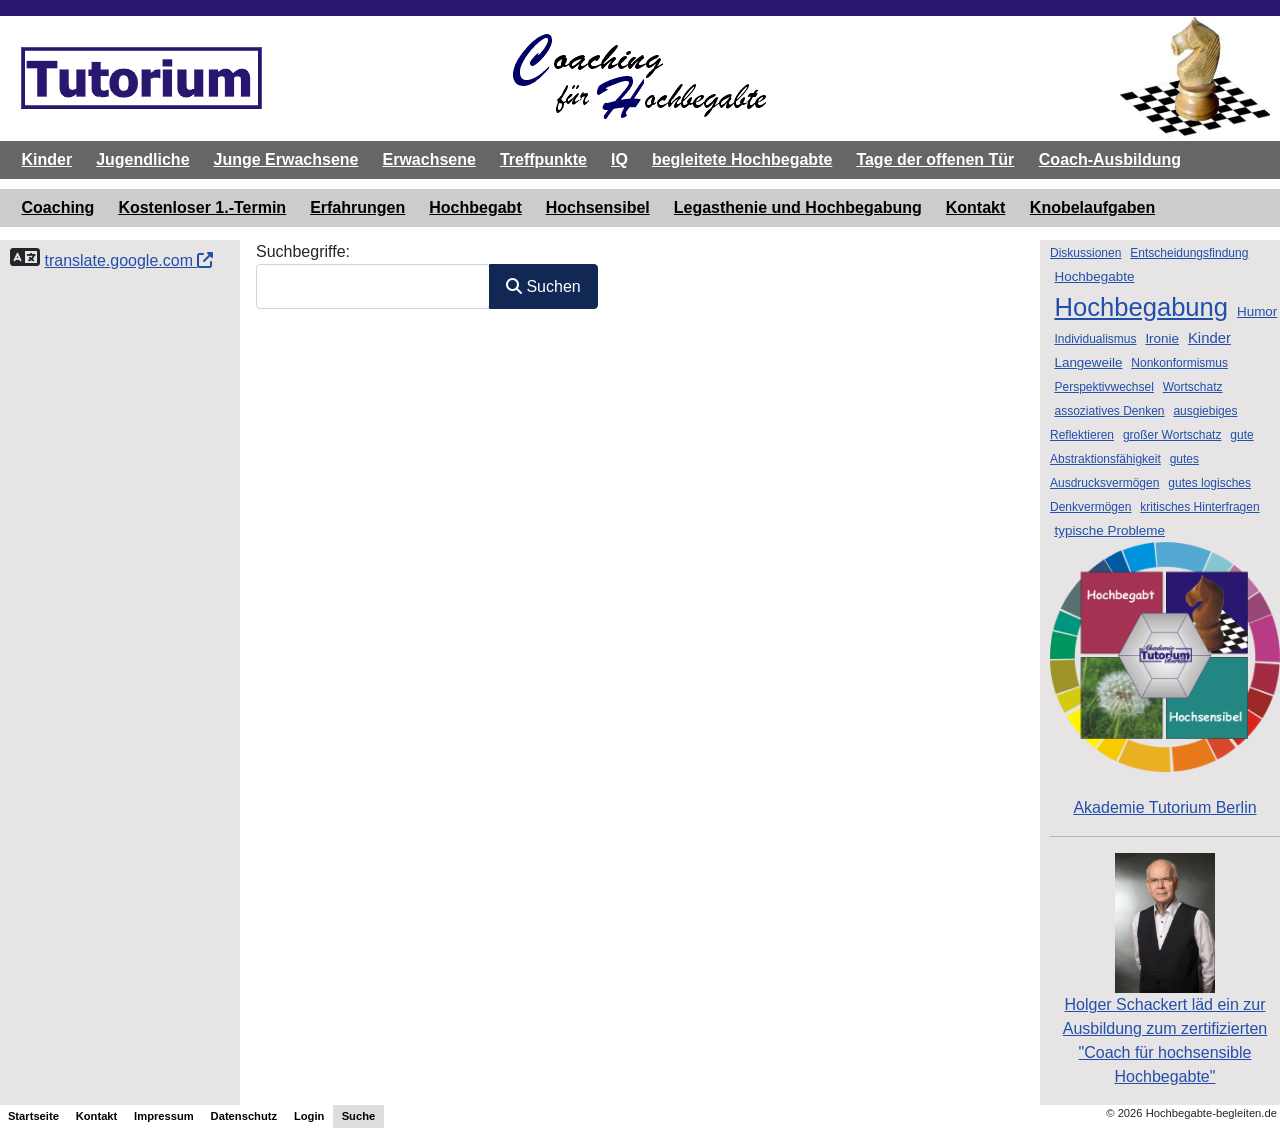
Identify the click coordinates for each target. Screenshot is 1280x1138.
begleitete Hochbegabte (742, 159)
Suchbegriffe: (303, 251)
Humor (1257, 311)
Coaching (58, 207)
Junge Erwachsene (286, 159)
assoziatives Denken (1109, 411)
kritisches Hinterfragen (1199, 507)
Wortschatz (1193, 387)
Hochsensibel (598, 207)
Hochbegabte (1094, 276)
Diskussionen (1085, 253)
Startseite (33, 1116)
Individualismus (1095, 339)
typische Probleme (1109, 530)
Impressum (164, 1116)
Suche (359, 1116)
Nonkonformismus (1179, 363)
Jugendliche (142, 159)
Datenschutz (244, 1116)
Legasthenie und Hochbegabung (798, 207)
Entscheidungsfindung (1189, 253)
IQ (619, 159)
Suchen (543, 286)
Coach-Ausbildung (1110, 159)
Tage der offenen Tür (935, 159)
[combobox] (373, 286)
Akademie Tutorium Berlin (1165, 679)
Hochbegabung (1141, 307)
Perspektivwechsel (1103, 387)
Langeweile (1088, 362)
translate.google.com (128, 260)
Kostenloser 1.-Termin (202, 207)
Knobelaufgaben (1092, 207)
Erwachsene (428, 159)
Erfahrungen (357, 207)
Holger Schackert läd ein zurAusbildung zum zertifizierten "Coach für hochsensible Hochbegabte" (1165, 1000)
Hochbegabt (475, 207)
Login (309, 1116)
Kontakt (976, 207)
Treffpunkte (543, 159)
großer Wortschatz (1172, 435)
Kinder (47, 159)
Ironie (1162, 338)
